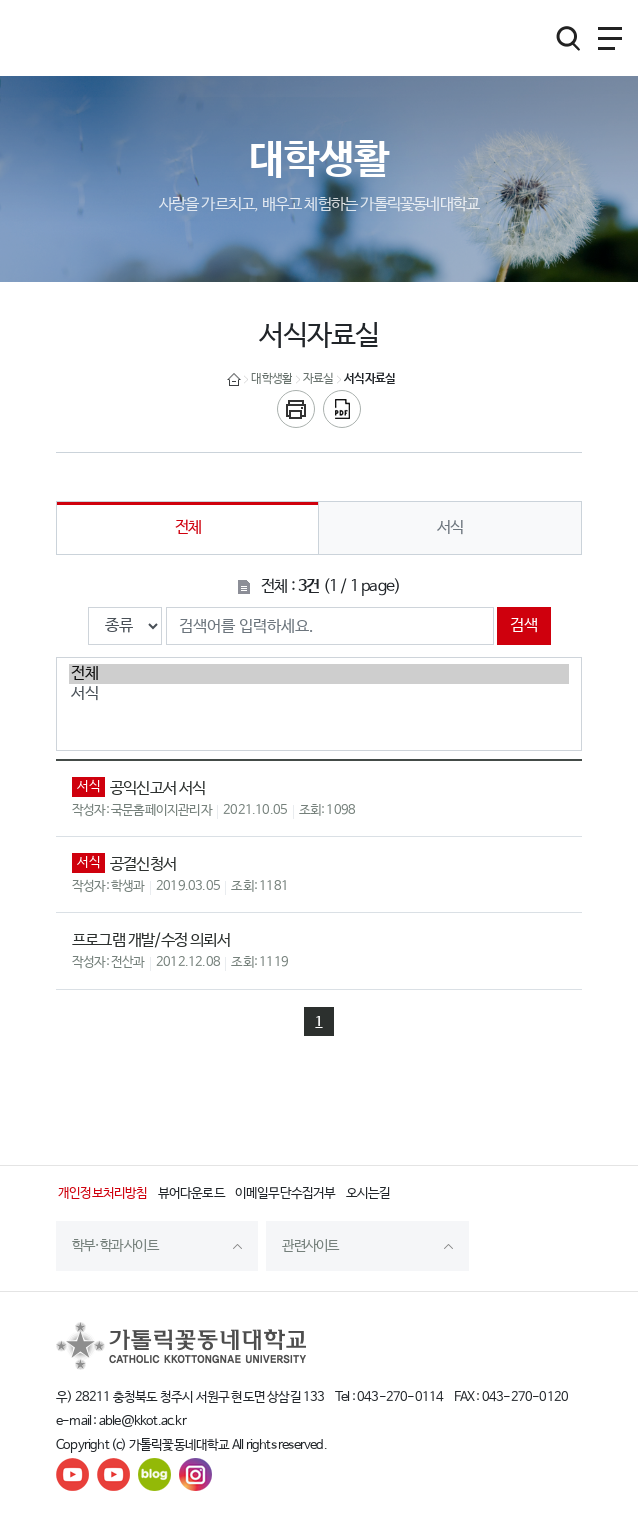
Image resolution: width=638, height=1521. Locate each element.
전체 (188, 527)
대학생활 (271, 379)
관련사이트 (310, 1246)
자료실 (318, 379)
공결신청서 (143, 864)
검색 (524, 625)
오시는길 (368, 1193)
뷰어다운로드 (191, 1193)
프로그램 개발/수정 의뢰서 (151, 940)
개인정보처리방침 (103, 1193)
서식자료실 (369, 379)
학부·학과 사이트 (115, 1246)
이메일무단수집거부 (285, 1193)
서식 (450, 527)
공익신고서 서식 (158, 788)
